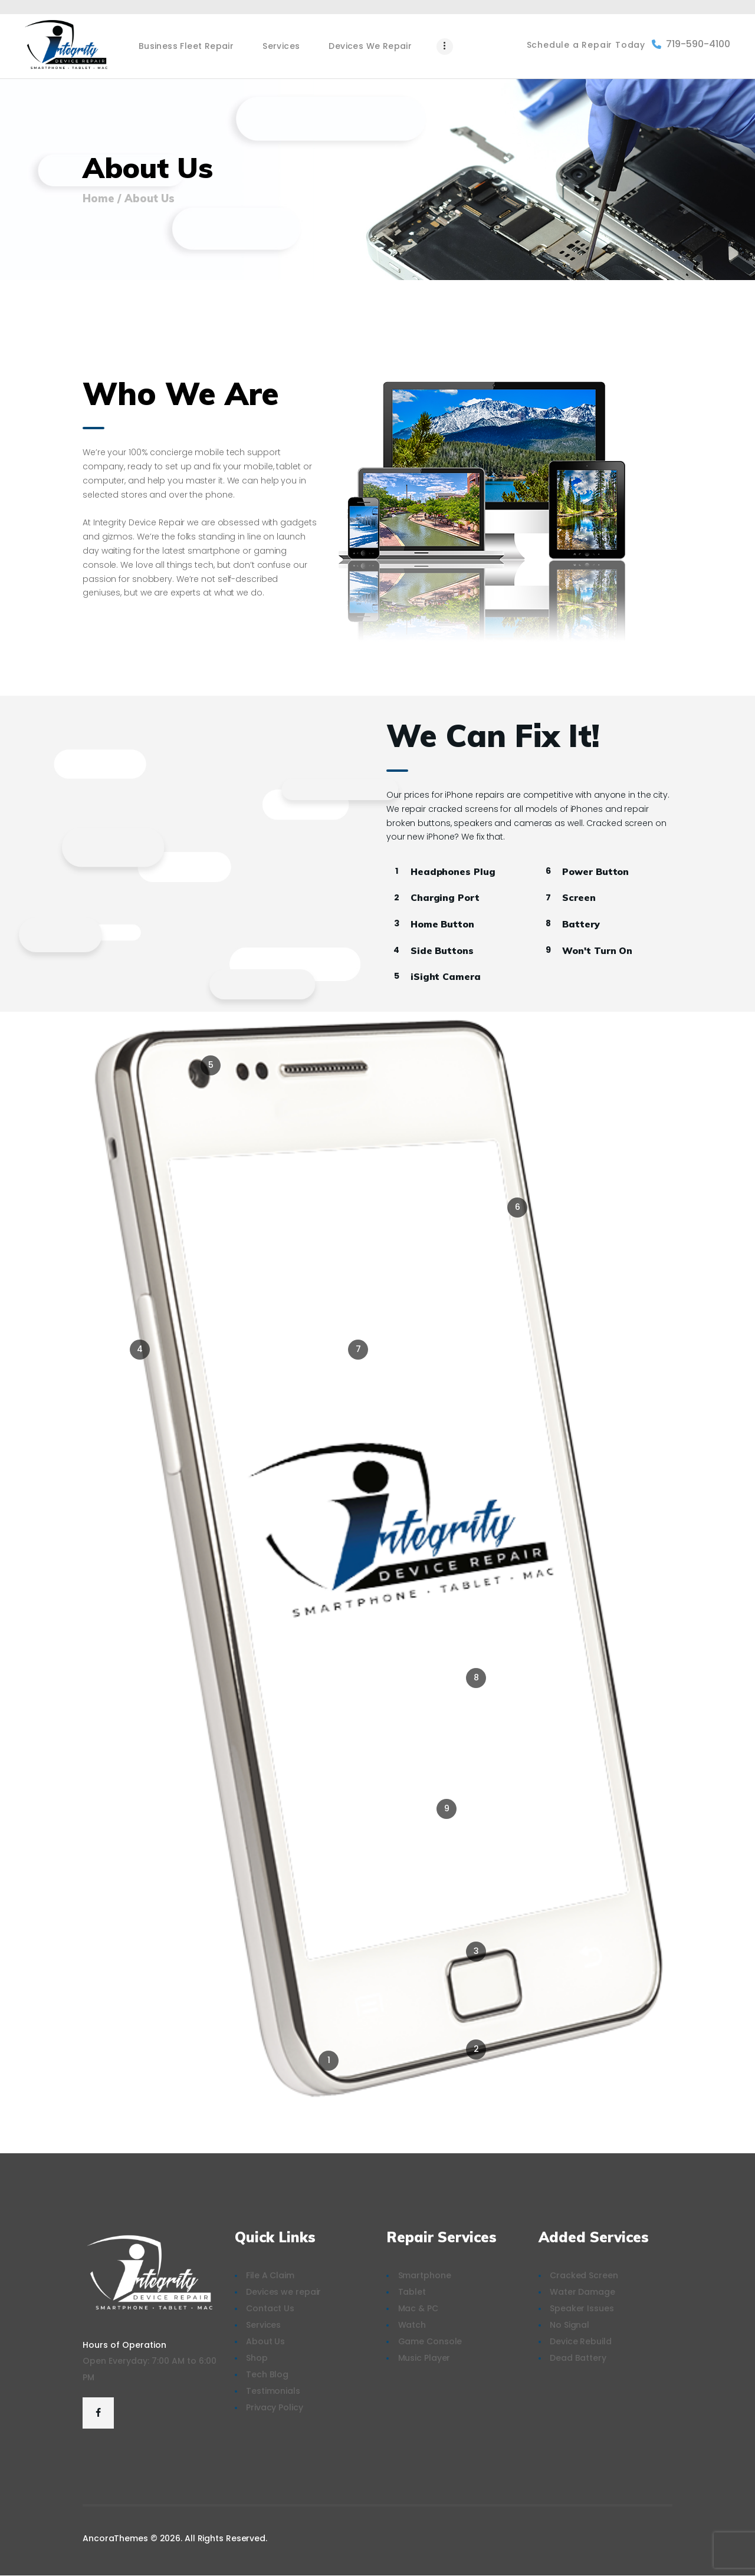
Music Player (424, 2358)
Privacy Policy (274, 2407)
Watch (412, 2325)
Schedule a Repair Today (586, 45)
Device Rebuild (581, 2341)
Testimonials (273, 2391)
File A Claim (270, 2275)
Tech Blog (267, 2374)
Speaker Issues (582, 2308)
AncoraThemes (115, 2538)
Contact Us (270, 2308)
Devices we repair (283, 2292)
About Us (265, 2341)
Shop (257, 2358)
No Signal (569, 2325)
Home (98, 198)
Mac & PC (418, 2308)
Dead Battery (578, 2358)
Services (263, 2325)
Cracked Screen (584, 2275)
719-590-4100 (691, 44)
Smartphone (424, 2275)
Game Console (430, 2341)
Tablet (412, 2292)
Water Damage (582, 2292)
